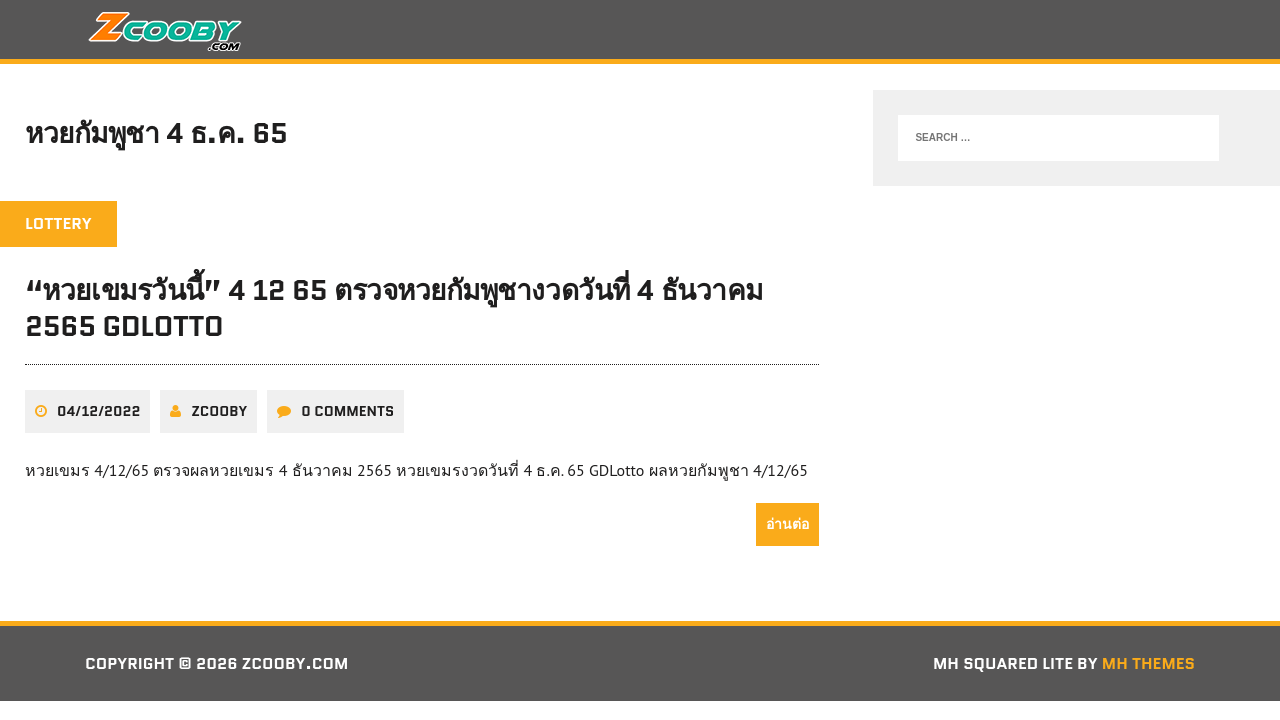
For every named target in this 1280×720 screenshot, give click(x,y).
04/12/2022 (98, 411)
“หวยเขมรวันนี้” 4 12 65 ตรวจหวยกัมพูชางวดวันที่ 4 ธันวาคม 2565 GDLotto (394, 308)
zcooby (219, 411)
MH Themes (1148, 663)
